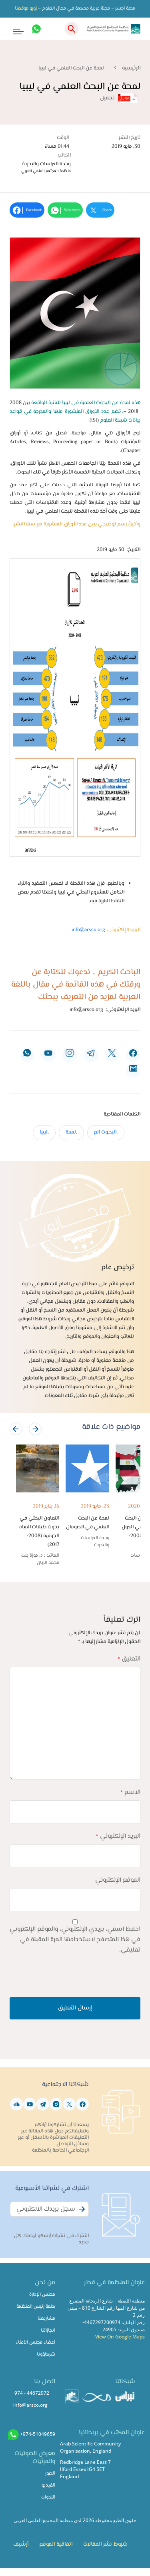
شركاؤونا (46, 2354)
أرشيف (20, 2544)
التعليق (129, 1659)
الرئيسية (131, 68)
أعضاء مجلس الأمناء (35, 2342)
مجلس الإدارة (42, 2295)
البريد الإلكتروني (118, 1836)
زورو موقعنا (26, 8)
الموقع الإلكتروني (117, 1880)
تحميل (118, 98)
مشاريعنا (46, 2318)
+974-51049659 (37, 2434)
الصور (50, 2473)
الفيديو (48, 2485)
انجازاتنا (48, 2330)
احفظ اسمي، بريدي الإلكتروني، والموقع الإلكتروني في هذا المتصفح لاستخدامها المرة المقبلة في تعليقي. (75, 1939)
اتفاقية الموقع (55, 2544)
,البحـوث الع (106, 1132)
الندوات (48, 2497)
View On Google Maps (120, 2336)
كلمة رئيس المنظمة (35, 2306)
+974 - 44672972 (30, 2393)
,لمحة (71, 1132)
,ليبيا (44, 1132)
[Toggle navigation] (13, 29)
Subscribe (80, 2213)
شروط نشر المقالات (105, 2544)
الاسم (130, 1792)
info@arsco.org (88, 930)
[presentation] (16, 1429)
